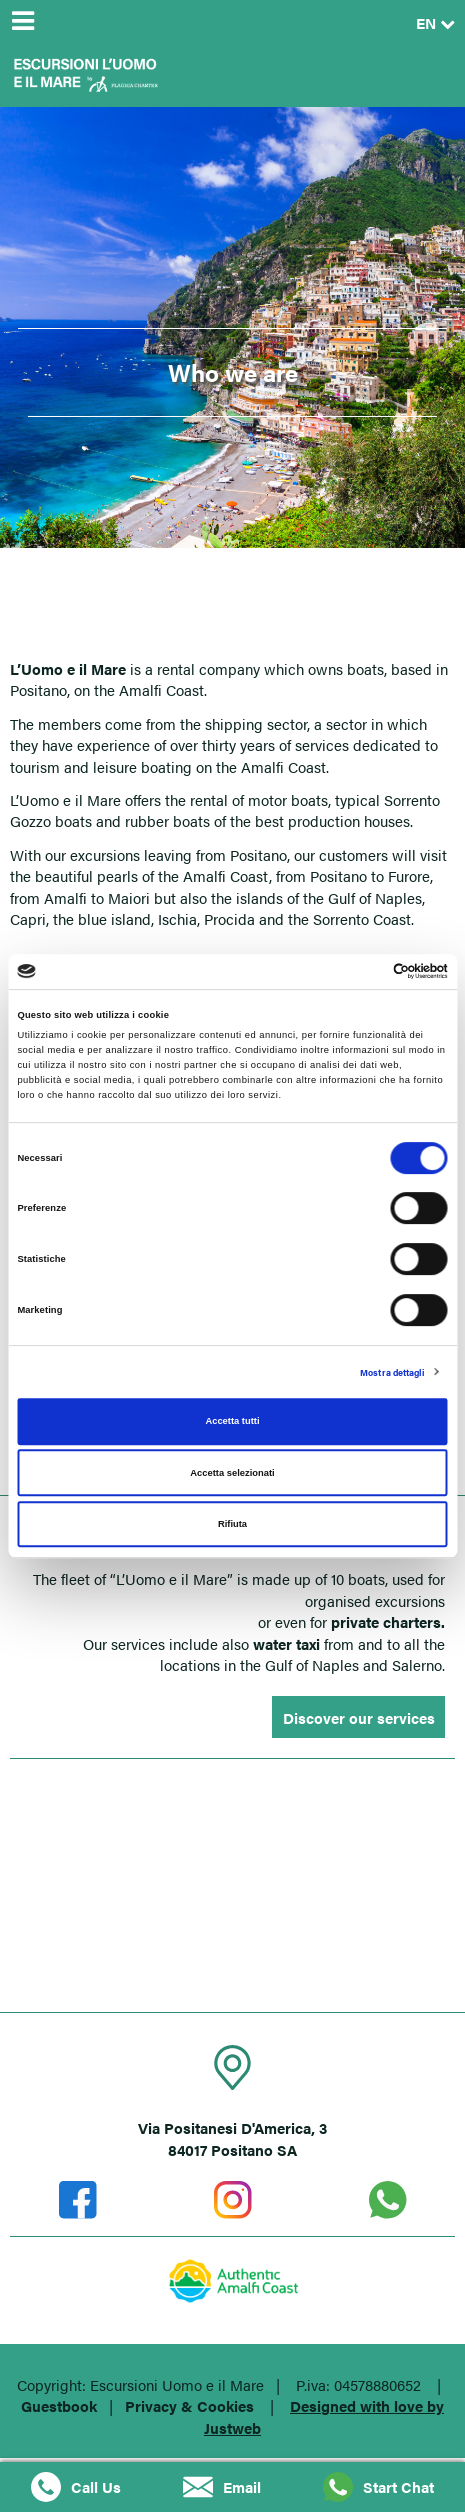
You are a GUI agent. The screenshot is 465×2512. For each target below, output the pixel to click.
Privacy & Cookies (189, 2405)
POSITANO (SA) (232, 1896)
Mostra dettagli (392, 1372)
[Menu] (22, 22)
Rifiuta (232, 1524)
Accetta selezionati (232, 1473)
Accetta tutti (232, 1421)
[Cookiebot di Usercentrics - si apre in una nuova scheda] (360, 972)
